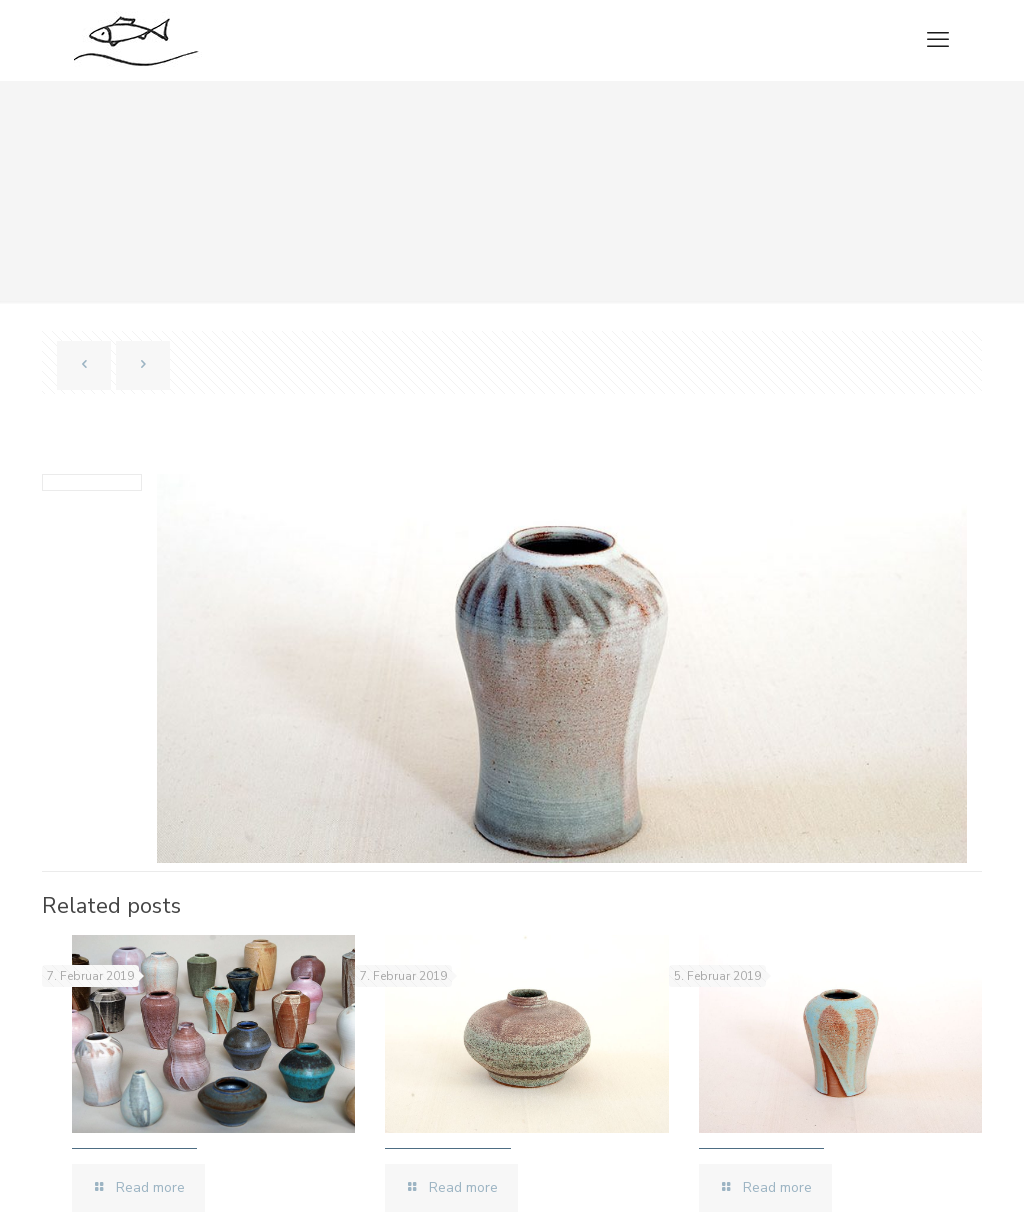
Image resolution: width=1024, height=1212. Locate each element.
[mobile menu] (938, 40)
